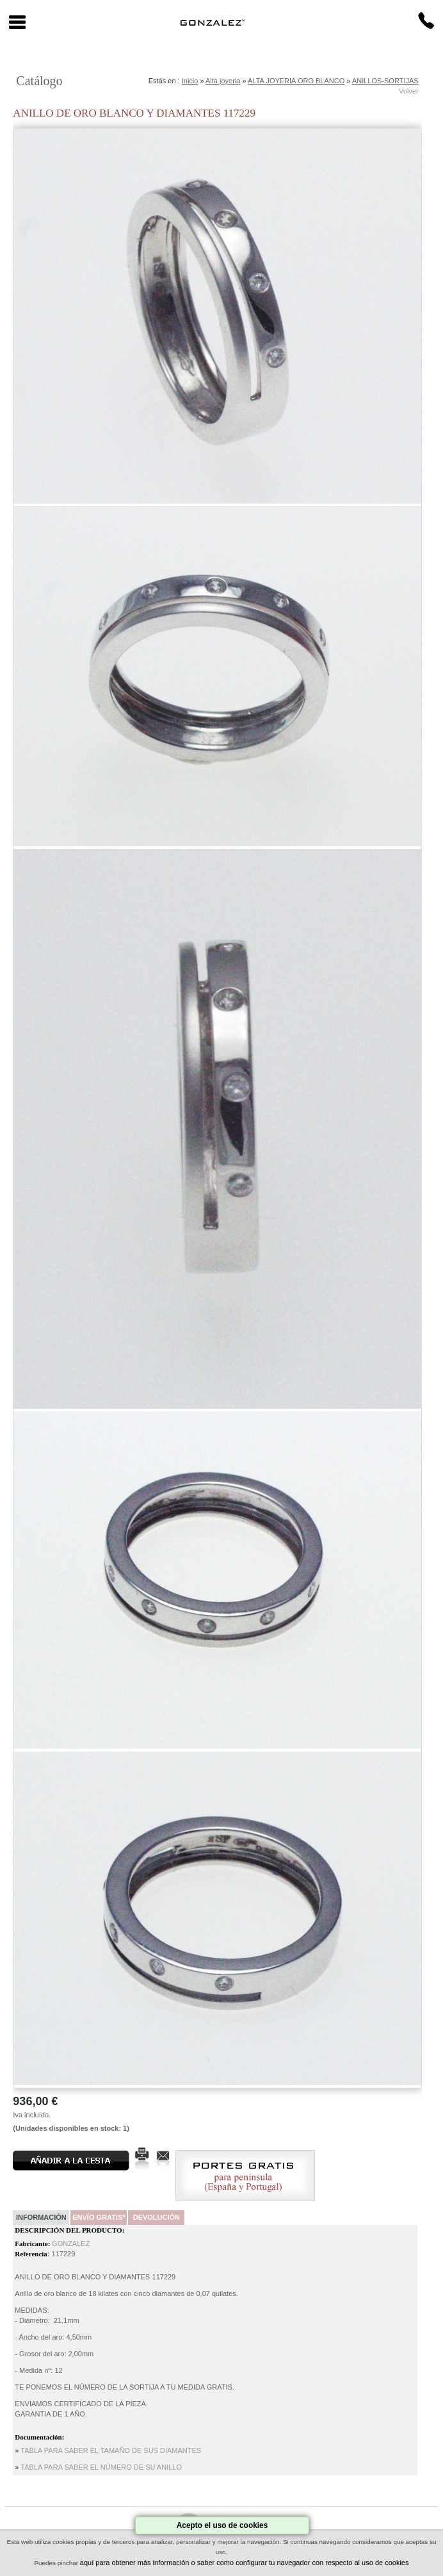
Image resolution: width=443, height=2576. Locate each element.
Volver (409, 91)
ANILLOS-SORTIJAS (385, 81)
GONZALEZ (71, 2243)
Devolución (156, 2217)
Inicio (190, 81)
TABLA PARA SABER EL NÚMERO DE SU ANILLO (101, 2467)
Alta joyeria (222, 81)
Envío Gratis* (98, 2217)
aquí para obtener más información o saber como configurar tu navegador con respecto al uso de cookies (244, 2562)
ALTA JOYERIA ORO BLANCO (296, 81)
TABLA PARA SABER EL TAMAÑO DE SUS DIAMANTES (110, 2450)
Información (41, 2217)
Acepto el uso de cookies (222, 2525)
